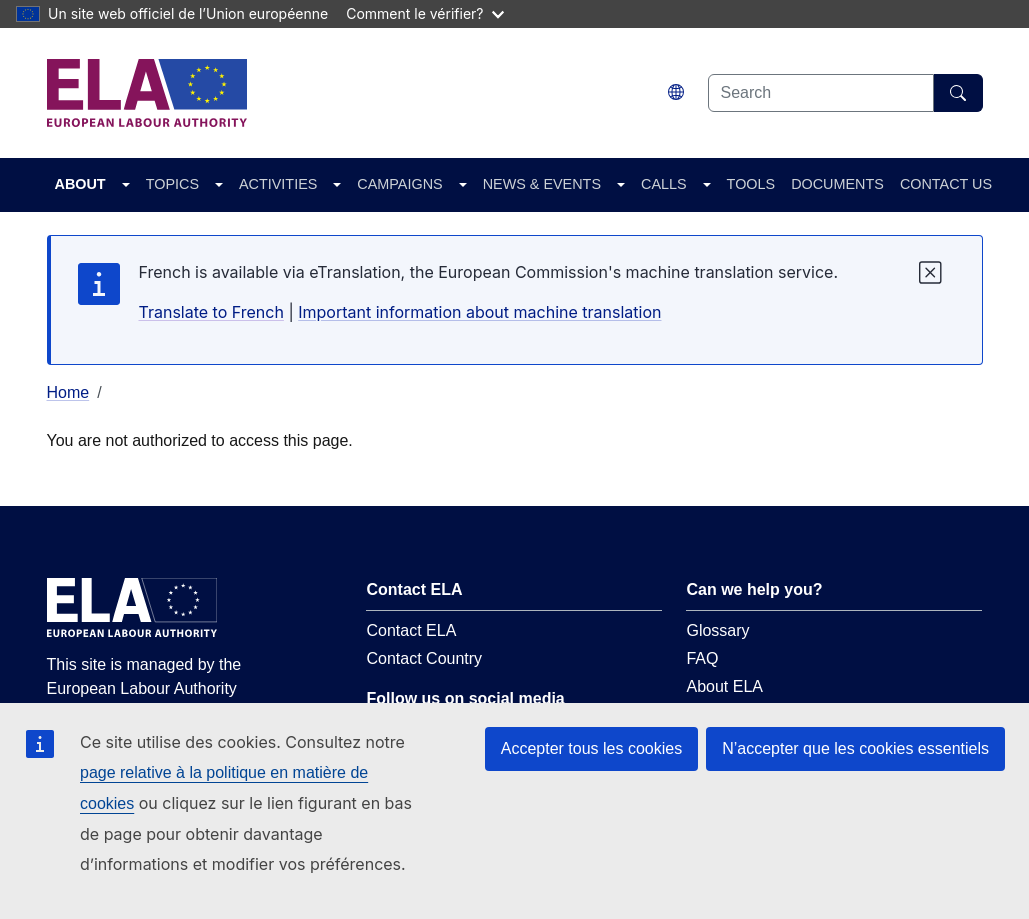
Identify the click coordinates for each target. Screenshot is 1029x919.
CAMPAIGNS (399, 184)
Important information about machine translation (479, 312)
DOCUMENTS (837, 184)
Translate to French (211, 312)
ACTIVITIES (278, 184)
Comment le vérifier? (424, 13)
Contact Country (424, 658)
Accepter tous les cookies (591, 748)
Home (68, 392)
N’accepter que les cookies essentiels (855, 748)
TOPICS (172, 184)
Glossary (717, 630)
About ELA (724, 686)
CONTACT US (946, 184)
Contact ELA (411, 630)
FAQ (702, 658)
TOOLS (751, 184)
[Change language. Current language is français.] (676, 92)
